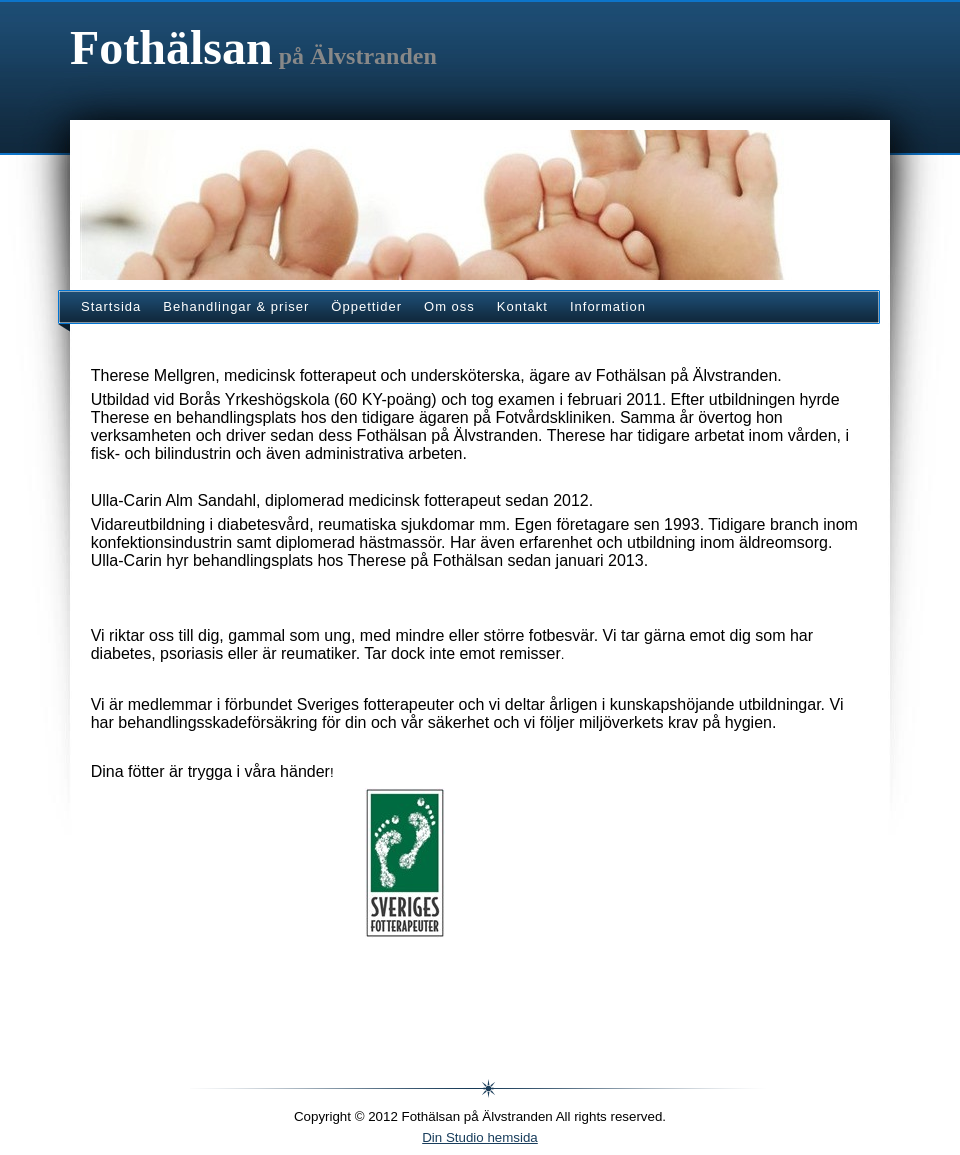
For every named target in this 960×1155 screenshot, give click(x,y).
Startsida (111, 306)
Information (608, 306)
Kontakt (522, 306)
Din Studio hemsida (480, 1137)
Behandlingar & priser (236, 306)
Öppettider (366, 306)
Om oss (449, 306)
